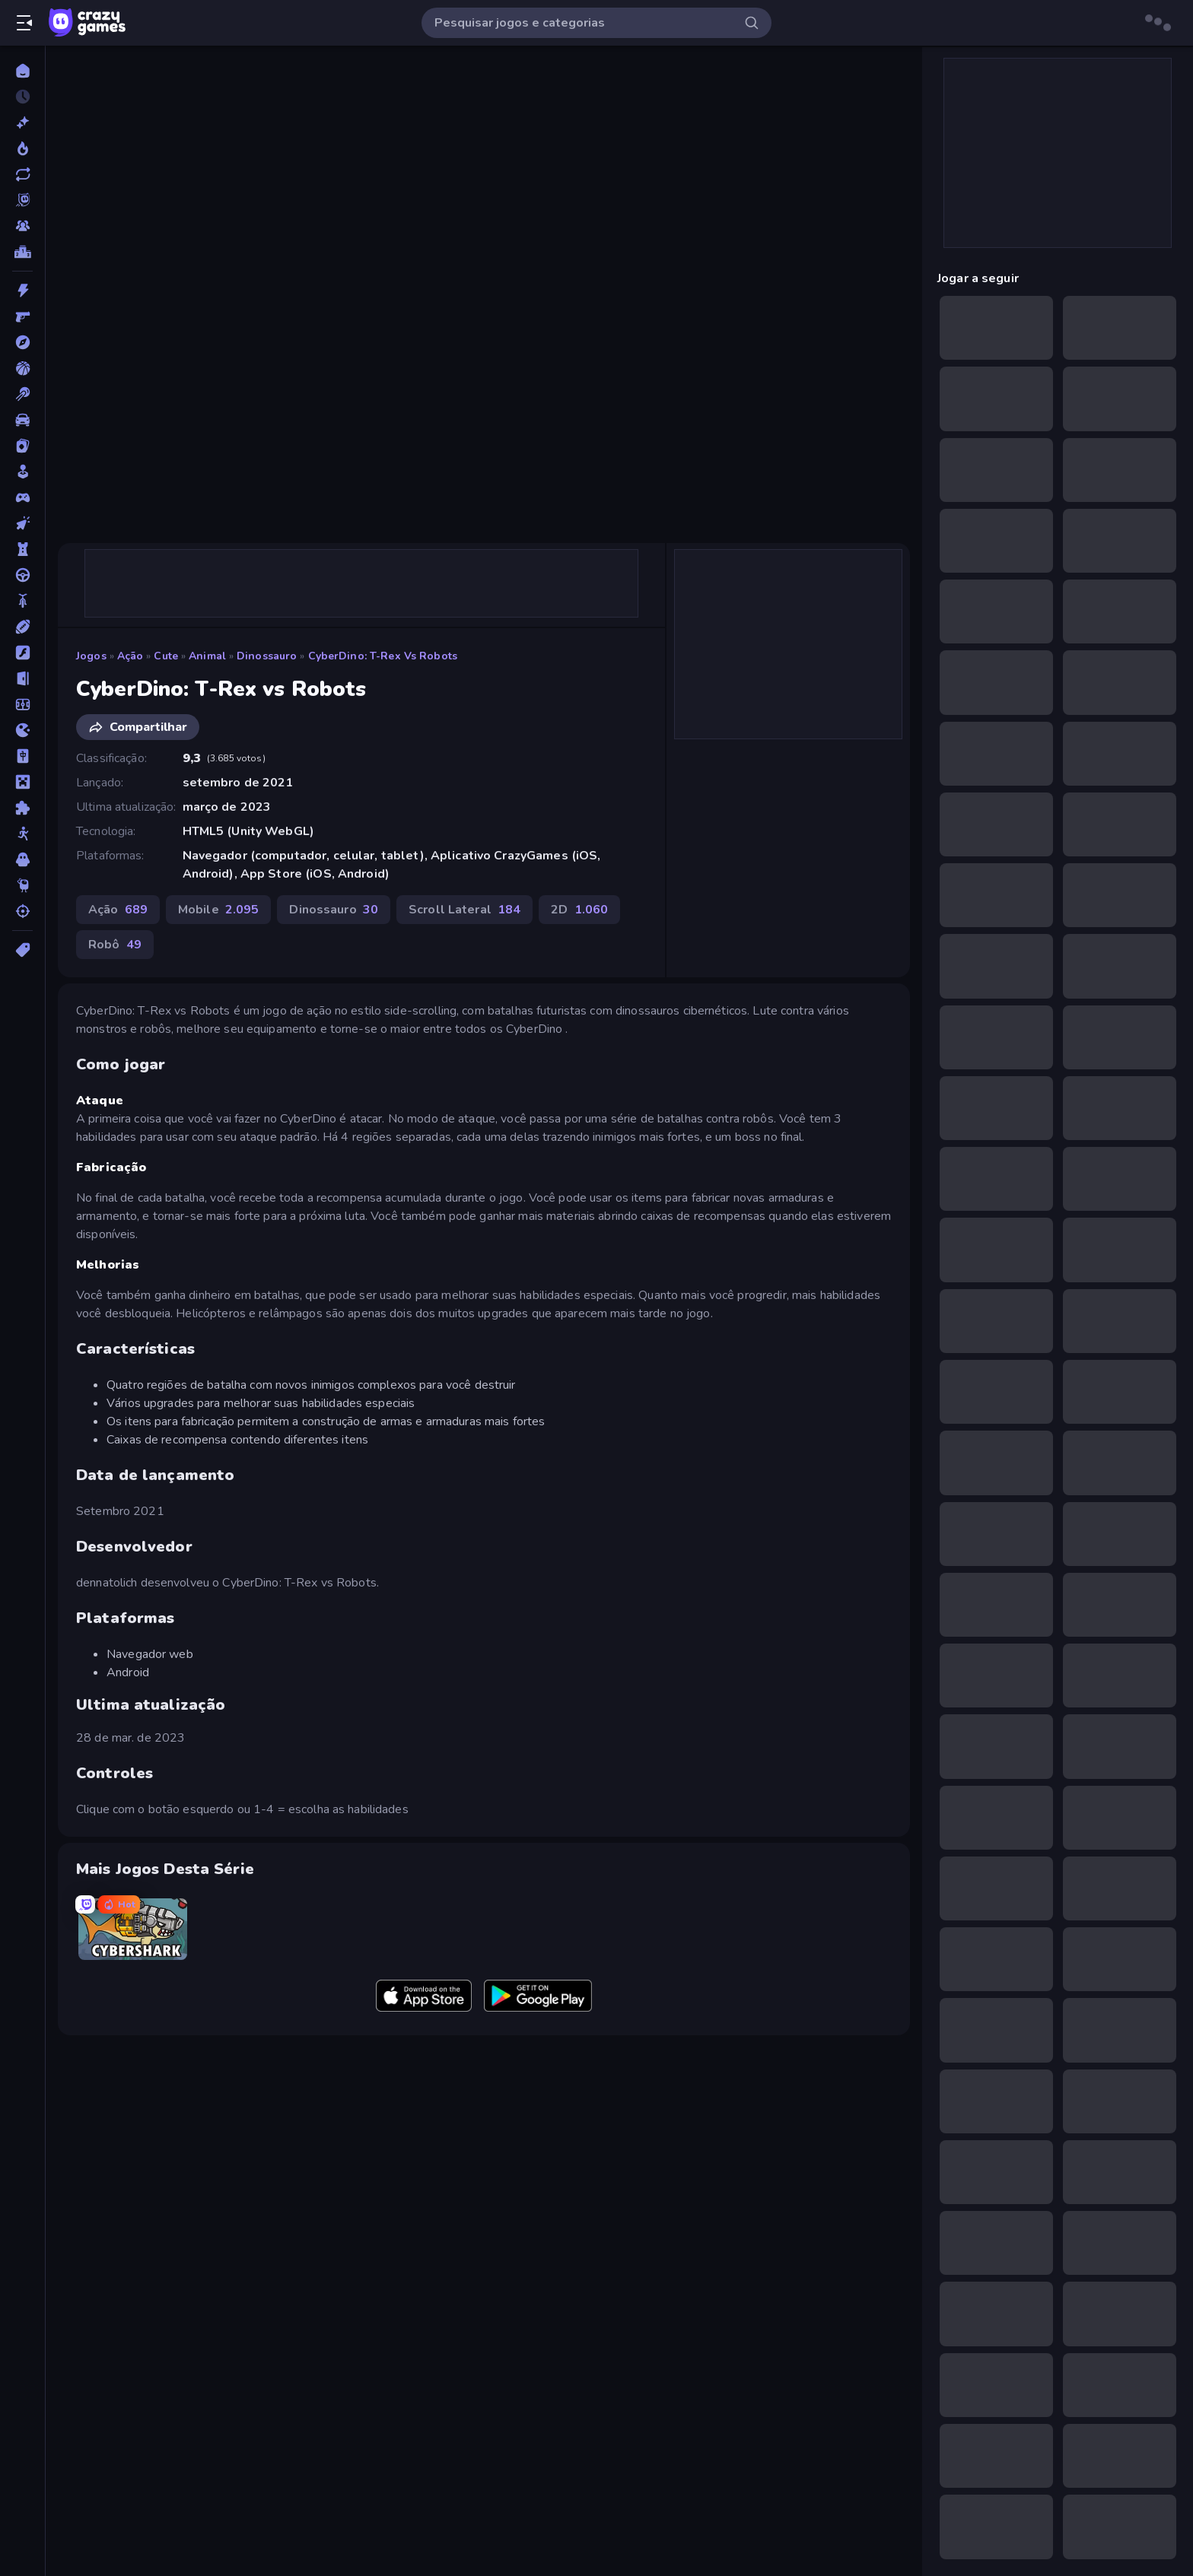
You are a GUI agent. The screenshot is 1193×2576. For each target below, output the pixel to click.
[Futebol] (22, 704)
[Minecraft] (22, 782)
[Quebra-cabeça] (22, 808)
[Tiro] (22, 911)
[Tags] (22, 950)
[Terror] (22, 859)
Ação (130, 656)
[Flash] (22, 652)
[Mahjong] (22, 756)
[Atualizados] (22, 174)
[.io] (22, 730)
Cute (166, 656)
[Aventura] (22, 342)
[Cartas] (22, 446)
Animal (207, 656)
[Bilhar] (22, 394)
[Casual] (22, 471)
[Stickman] (22, 833)
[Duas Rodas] (22, 601)
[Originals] (22, 200)
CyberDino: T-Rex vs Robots (382, 656)
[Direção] (22, 575)
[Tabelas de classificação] (22, 252)
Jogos (91, 656)
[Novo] (22, 122)
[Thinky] (22, 885)
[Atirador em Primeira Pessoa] (22, 316)
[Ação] (22, 290)
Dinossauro (267, 656)
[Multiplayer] (22, 226)
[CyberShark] (133, 1929)
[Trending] (22, 148)
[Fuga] (22, 678)
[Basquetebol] (22, 368)
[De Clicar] (22, 523)
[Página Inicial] (22, 71)
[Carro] (22, 420)
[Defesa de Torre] (22, 549)
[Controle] (22, 497)
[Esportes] (22, 627)
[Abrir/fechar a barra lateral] (24, 23)
